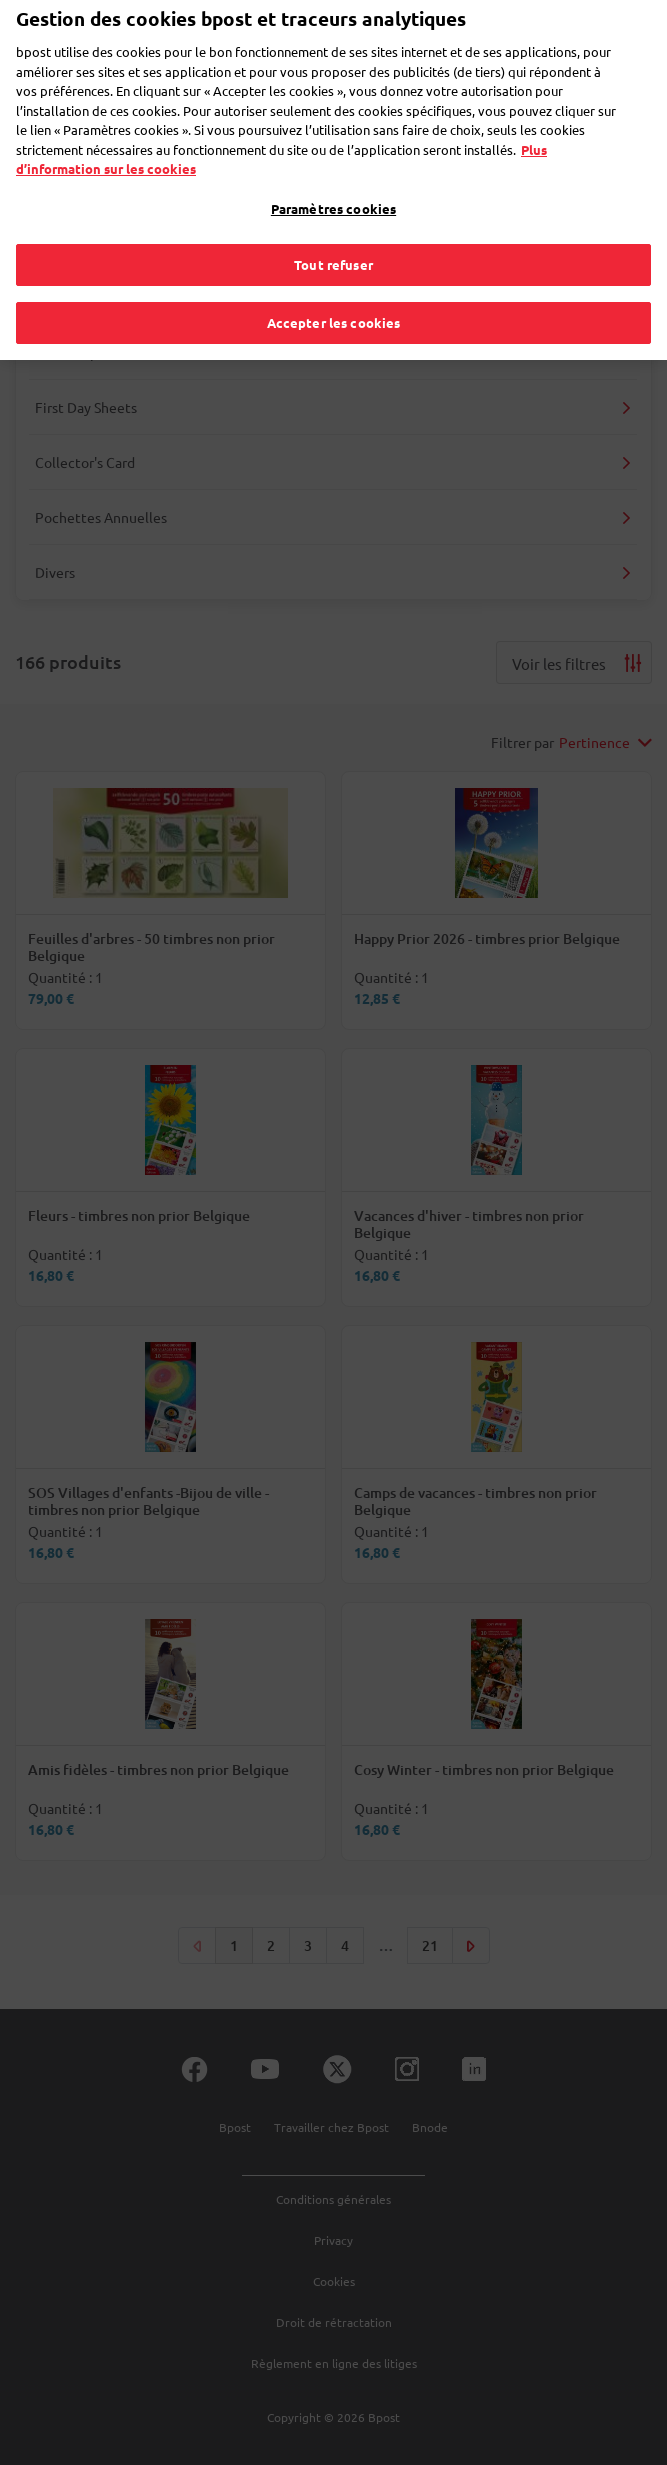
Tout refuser (333, 235)
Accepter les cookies (334, 292)
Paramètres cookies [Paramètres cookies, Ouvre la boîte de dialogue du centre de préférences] (333, 178)
